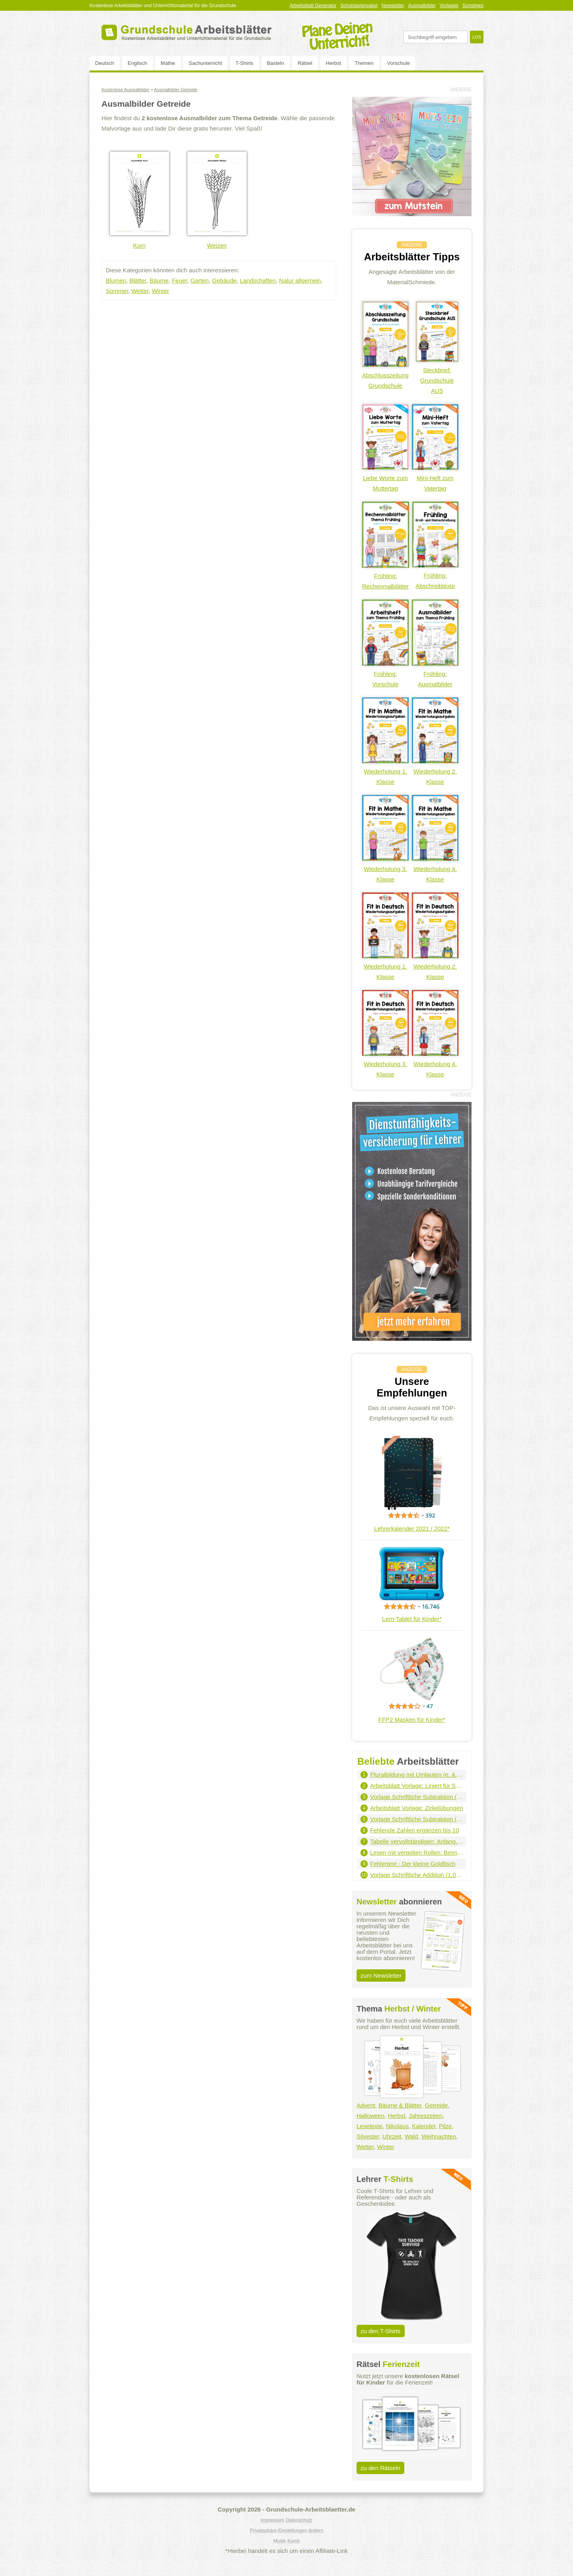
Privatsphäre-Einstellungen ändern (286, 2530)
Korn (139, 245)
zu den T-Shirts (381, 2331)
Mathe (168, 63)
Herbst (333, 63)
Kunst (293, 2541)
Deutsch (104, 63)
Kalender (423, 2126)
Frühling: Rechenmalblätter (385, 576)
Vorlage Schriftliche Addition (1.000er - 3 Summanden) (417, 1874)
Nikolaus (397, 2126)
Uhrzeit (391, 2136)
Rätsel (305, 63)
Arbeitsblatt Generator (313, 5)
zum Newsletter (381, 1975)
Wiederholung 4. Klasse (435, 869)
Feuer (179, 280)
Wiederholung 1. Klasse (385, 771)
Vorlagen (449, 5)
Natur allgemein (300, 280)
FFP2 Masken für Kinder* (411, 1719)
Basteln (275, 63)
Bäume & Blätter (399, 2105)
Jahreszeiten (425, 2115)
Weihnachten (438, 2136)
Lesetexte (369, 2126)
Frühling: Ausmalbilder (435, 673)
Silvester (368, 2136)
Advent (366, 2105)
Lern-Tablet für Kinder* (412, 1618)
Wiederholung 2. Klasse (435, 771)
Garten (200, 280)
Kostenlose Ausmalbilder (125, 89)
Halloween (370, 2115)
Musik (279, 2541)
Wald (411, 2136)
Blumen (116, 280)
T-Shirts (244, 63)
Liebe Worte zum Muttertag (385, 478)
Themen (364, 63)
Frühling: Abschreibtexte (435, 575)
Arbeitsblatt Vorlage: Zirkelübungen (416, 1808)
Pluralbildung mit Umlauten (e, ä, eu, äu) (417, 1774)
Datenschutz (299, 2520)
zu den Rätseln (380, 2468)
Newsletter (393, 5)
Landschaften (258, 280)
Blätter (137, 280)
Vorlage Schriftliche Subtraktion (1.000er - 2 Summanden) (417, 1796)
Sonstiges (472, 5)
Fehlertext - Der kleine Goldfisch (412, 1863)
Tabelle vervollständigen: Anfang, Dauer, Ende (417, 1841)
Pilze (445, 2126)
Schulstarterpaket (358, 5)
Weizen (217, 245)
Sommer (117, 290)
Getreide (436, 2105)
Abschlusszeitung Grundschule (385, 375)
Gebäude (224, 280)
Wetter (139, 290)
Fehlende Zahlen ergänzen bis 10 (414, 1830)
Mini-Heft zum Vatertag (435, 478)
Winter (160, 290)
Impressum (272, 2520)
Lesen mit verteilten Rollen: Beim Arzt (417, 1852)
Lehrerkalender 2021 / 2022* (412, 1528)
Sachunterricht (205, 63)
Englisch (137, 63)
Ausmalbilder (422, 5)
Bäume (159, 280)
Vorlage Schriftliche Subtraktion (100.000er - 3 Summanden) (417, 1819)
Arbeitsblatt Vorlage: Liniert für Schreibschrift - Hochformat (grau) (417, 1785)
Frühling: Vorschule (385, 673)
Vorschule (398, 63)
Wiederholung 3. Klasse (385, 869)
